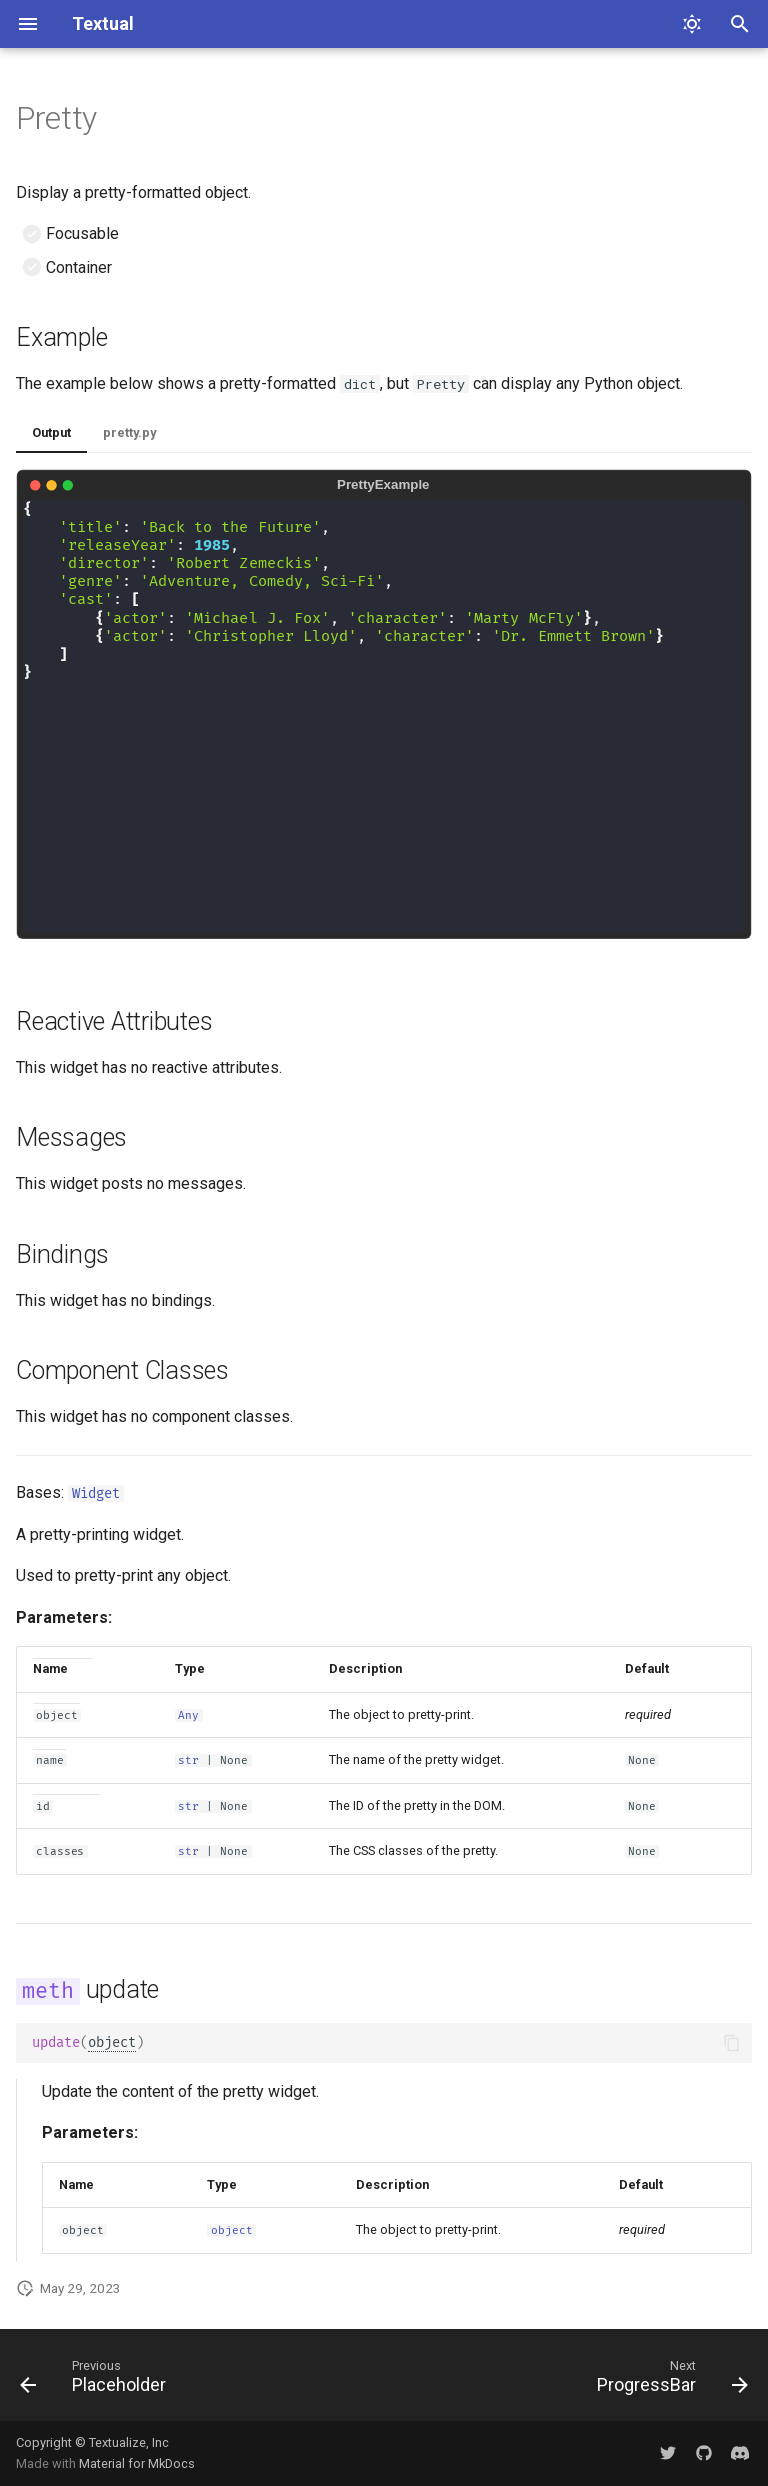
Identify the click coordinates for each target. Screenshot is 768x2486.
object (112, 2042)
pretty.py (129, 432)
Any (188, 1715)
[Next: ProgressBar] (668, 2381)
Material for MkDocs (137, 2463)
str (188, 1760)
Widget (96, 1493)
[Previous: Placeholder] (97, 2381)
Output (51, 432)
